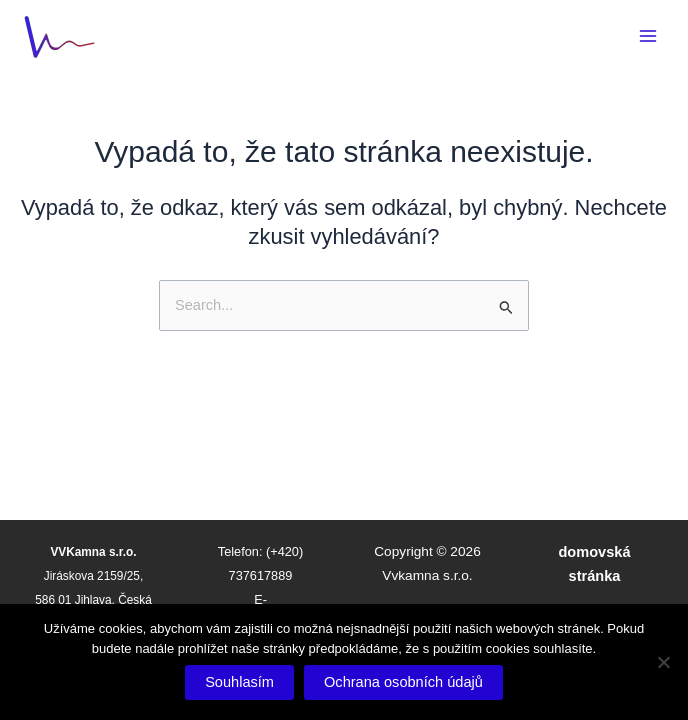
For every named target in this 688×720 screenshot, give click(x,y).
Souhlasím (239, 682)
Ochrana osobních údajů (403, 682)
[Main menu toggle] (648, 36)
